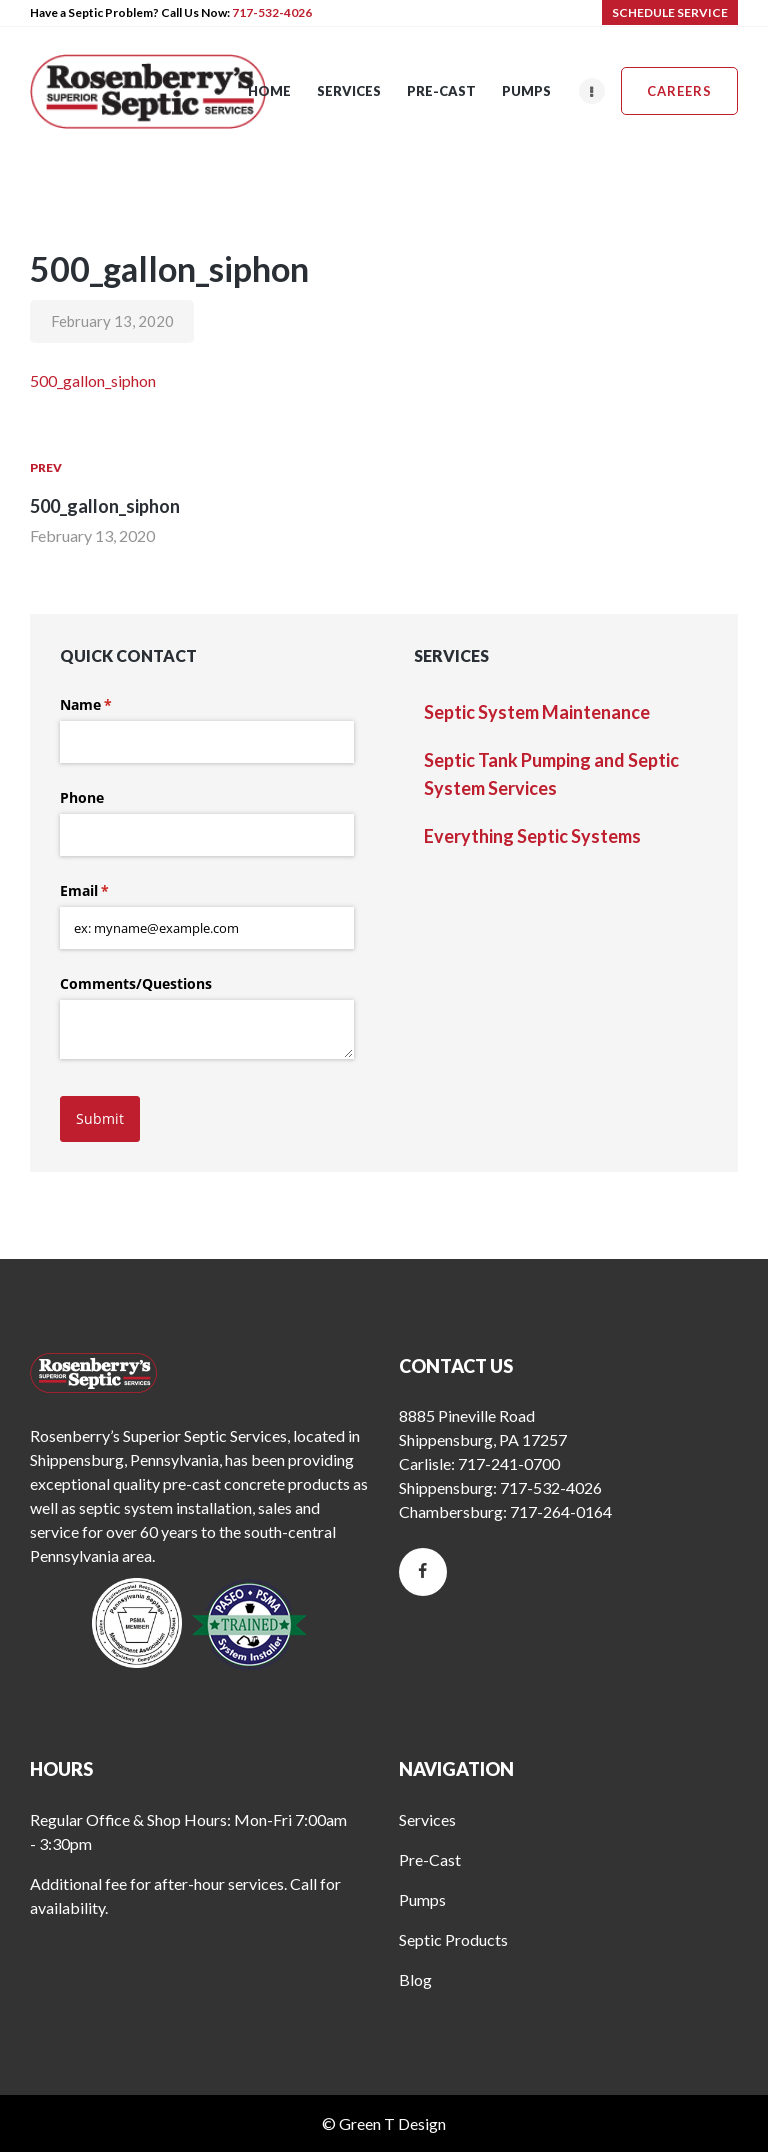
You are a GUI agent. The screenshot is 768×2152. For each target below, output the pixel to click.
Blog (415, 1979)
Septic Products (453, 1939)
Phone (82, 797)
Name (115, 705)
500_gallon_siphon (93, 380)
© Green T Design (384, 2123)
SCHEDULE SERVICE (670, 12)
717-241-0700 (509, 1463)
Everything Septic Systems (532, 836)
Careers (679, 91)
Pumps (422, 1899)
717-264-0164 (561, 1511)
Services (427, 1819)
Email (113, 891)
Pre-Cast (430, 1859)
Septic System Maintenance (537, 712)
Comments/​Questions (136, 983)
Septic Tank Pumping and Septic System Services (551, 774)
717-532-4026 (272, 12)
